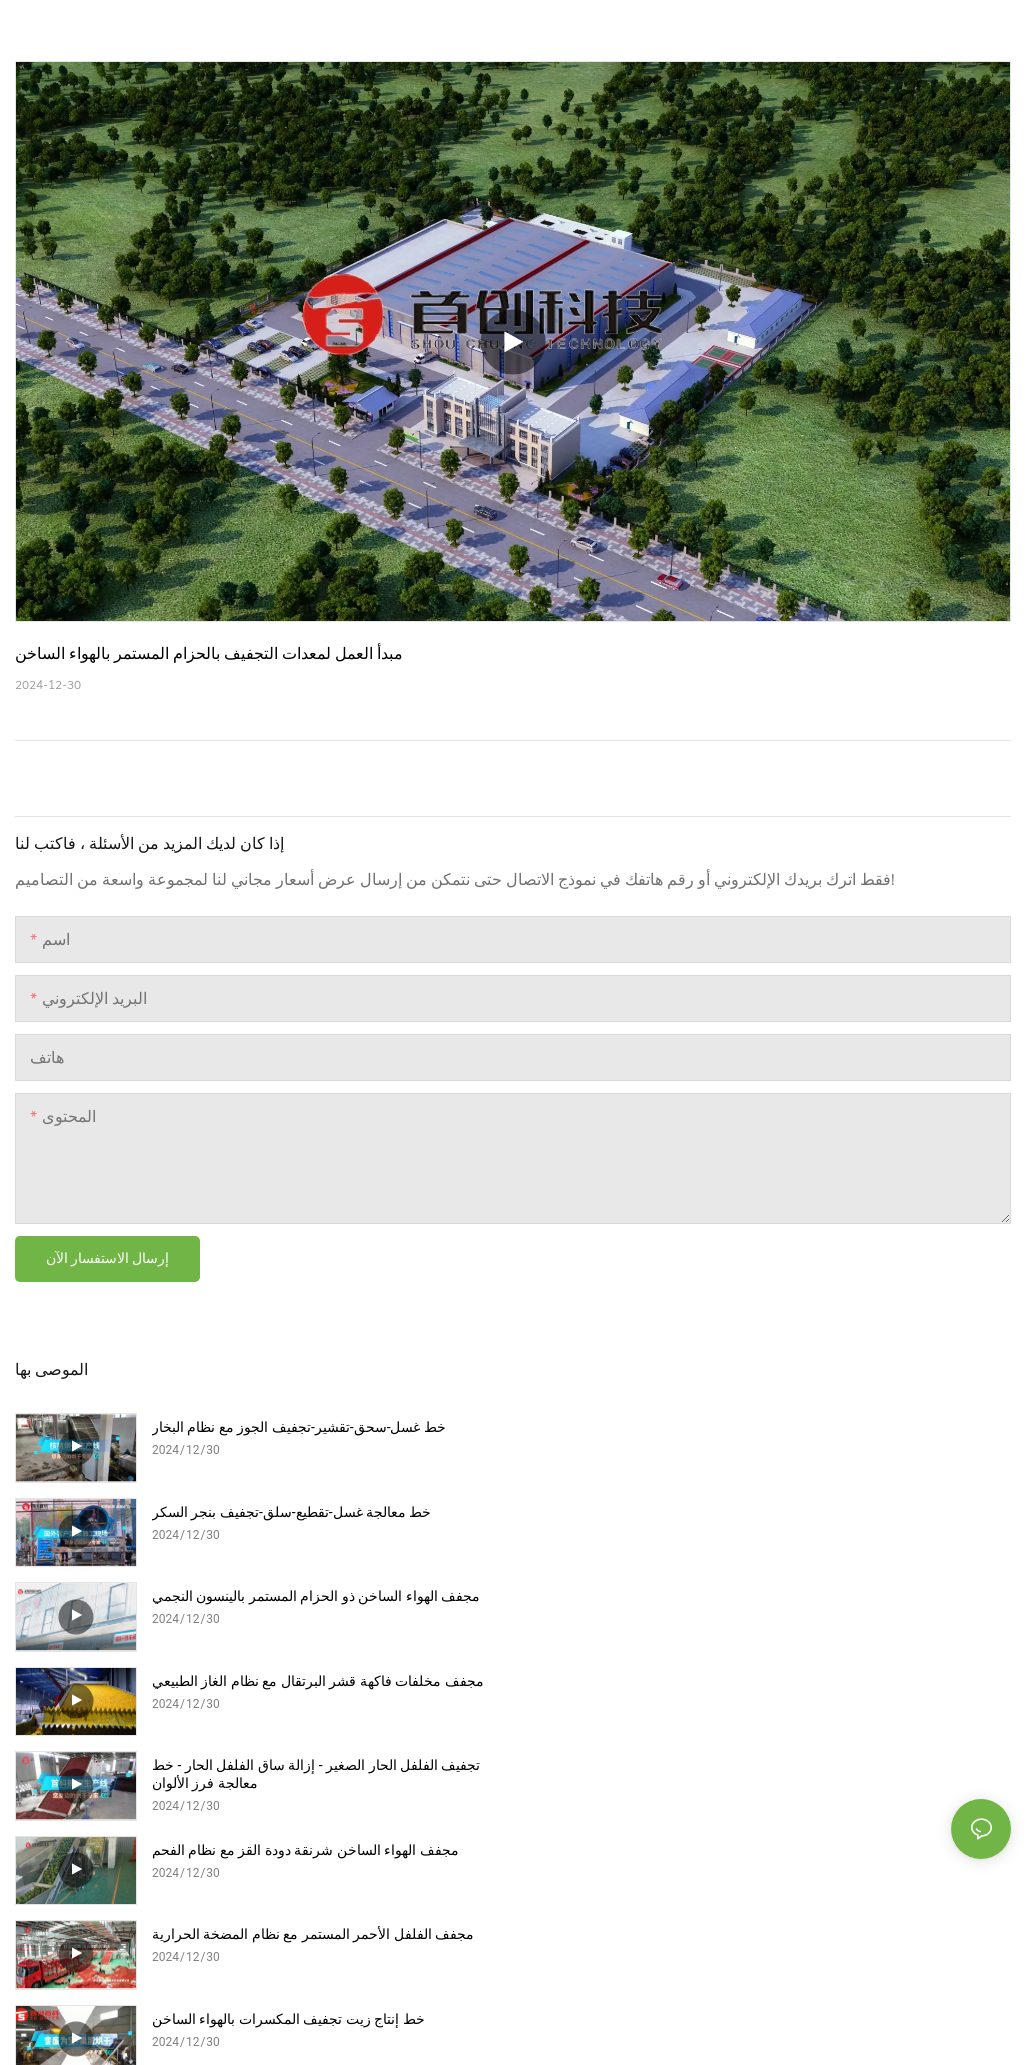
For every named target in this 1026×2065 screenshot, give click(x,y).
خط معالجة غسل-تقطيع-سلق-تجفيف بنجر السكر (790, 1427)
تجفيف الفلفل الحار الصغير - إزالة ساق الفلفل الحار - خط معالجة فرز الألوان (316, 1605)
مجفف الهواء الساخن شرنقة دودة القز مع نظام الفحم (803, 1596)
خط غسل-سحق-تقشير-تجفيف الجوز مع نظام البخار (299, 1427)
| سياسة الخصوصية (78, 1841)
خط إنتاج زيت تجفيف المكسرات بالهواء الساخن (786, 1681)
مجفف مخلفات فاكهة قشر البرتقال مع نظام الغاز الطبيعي (816, 1512)
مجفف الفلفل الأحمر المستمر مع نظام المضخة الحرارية (313, 1681)
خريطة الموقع (191, 1841)
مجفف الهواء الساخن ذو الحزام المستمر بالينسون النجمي (316, 1512)
